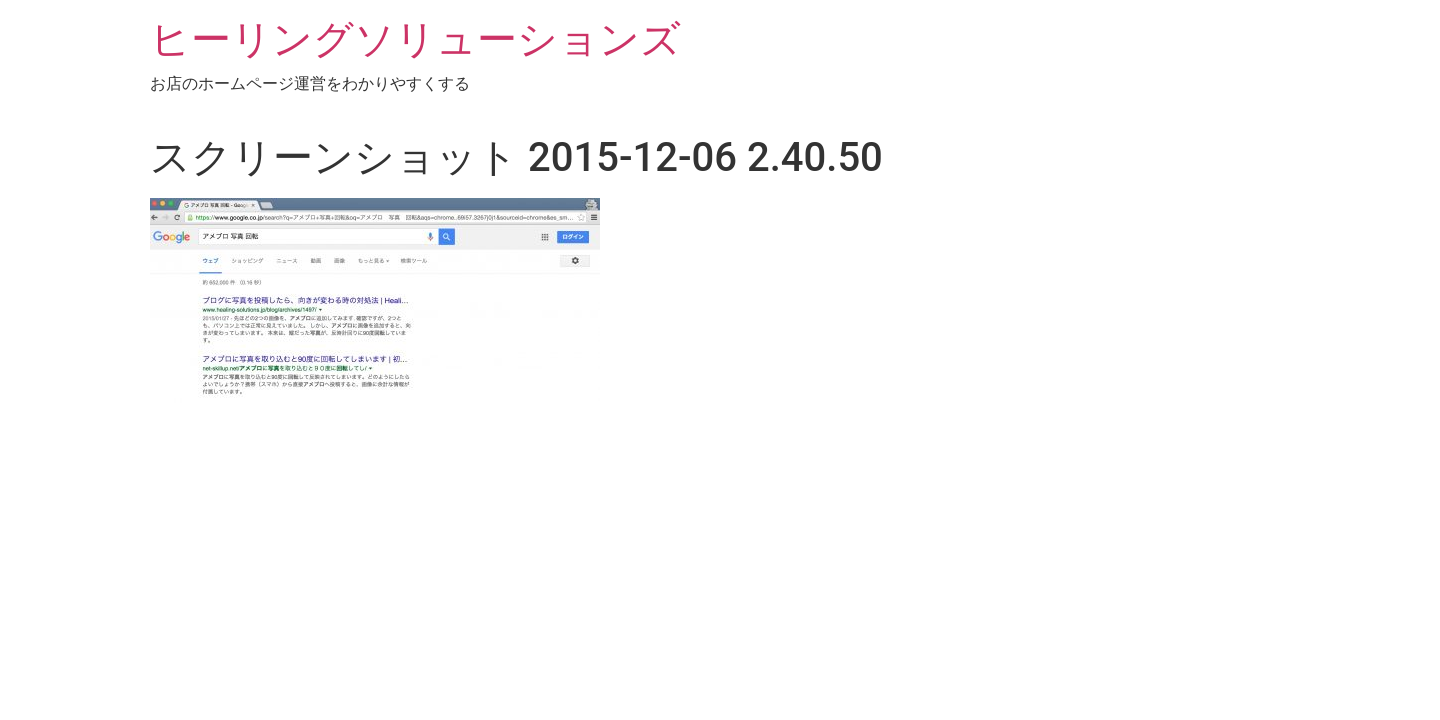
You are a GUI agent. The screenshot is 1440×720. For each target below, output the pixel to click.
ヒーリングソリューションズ (415, 39)
